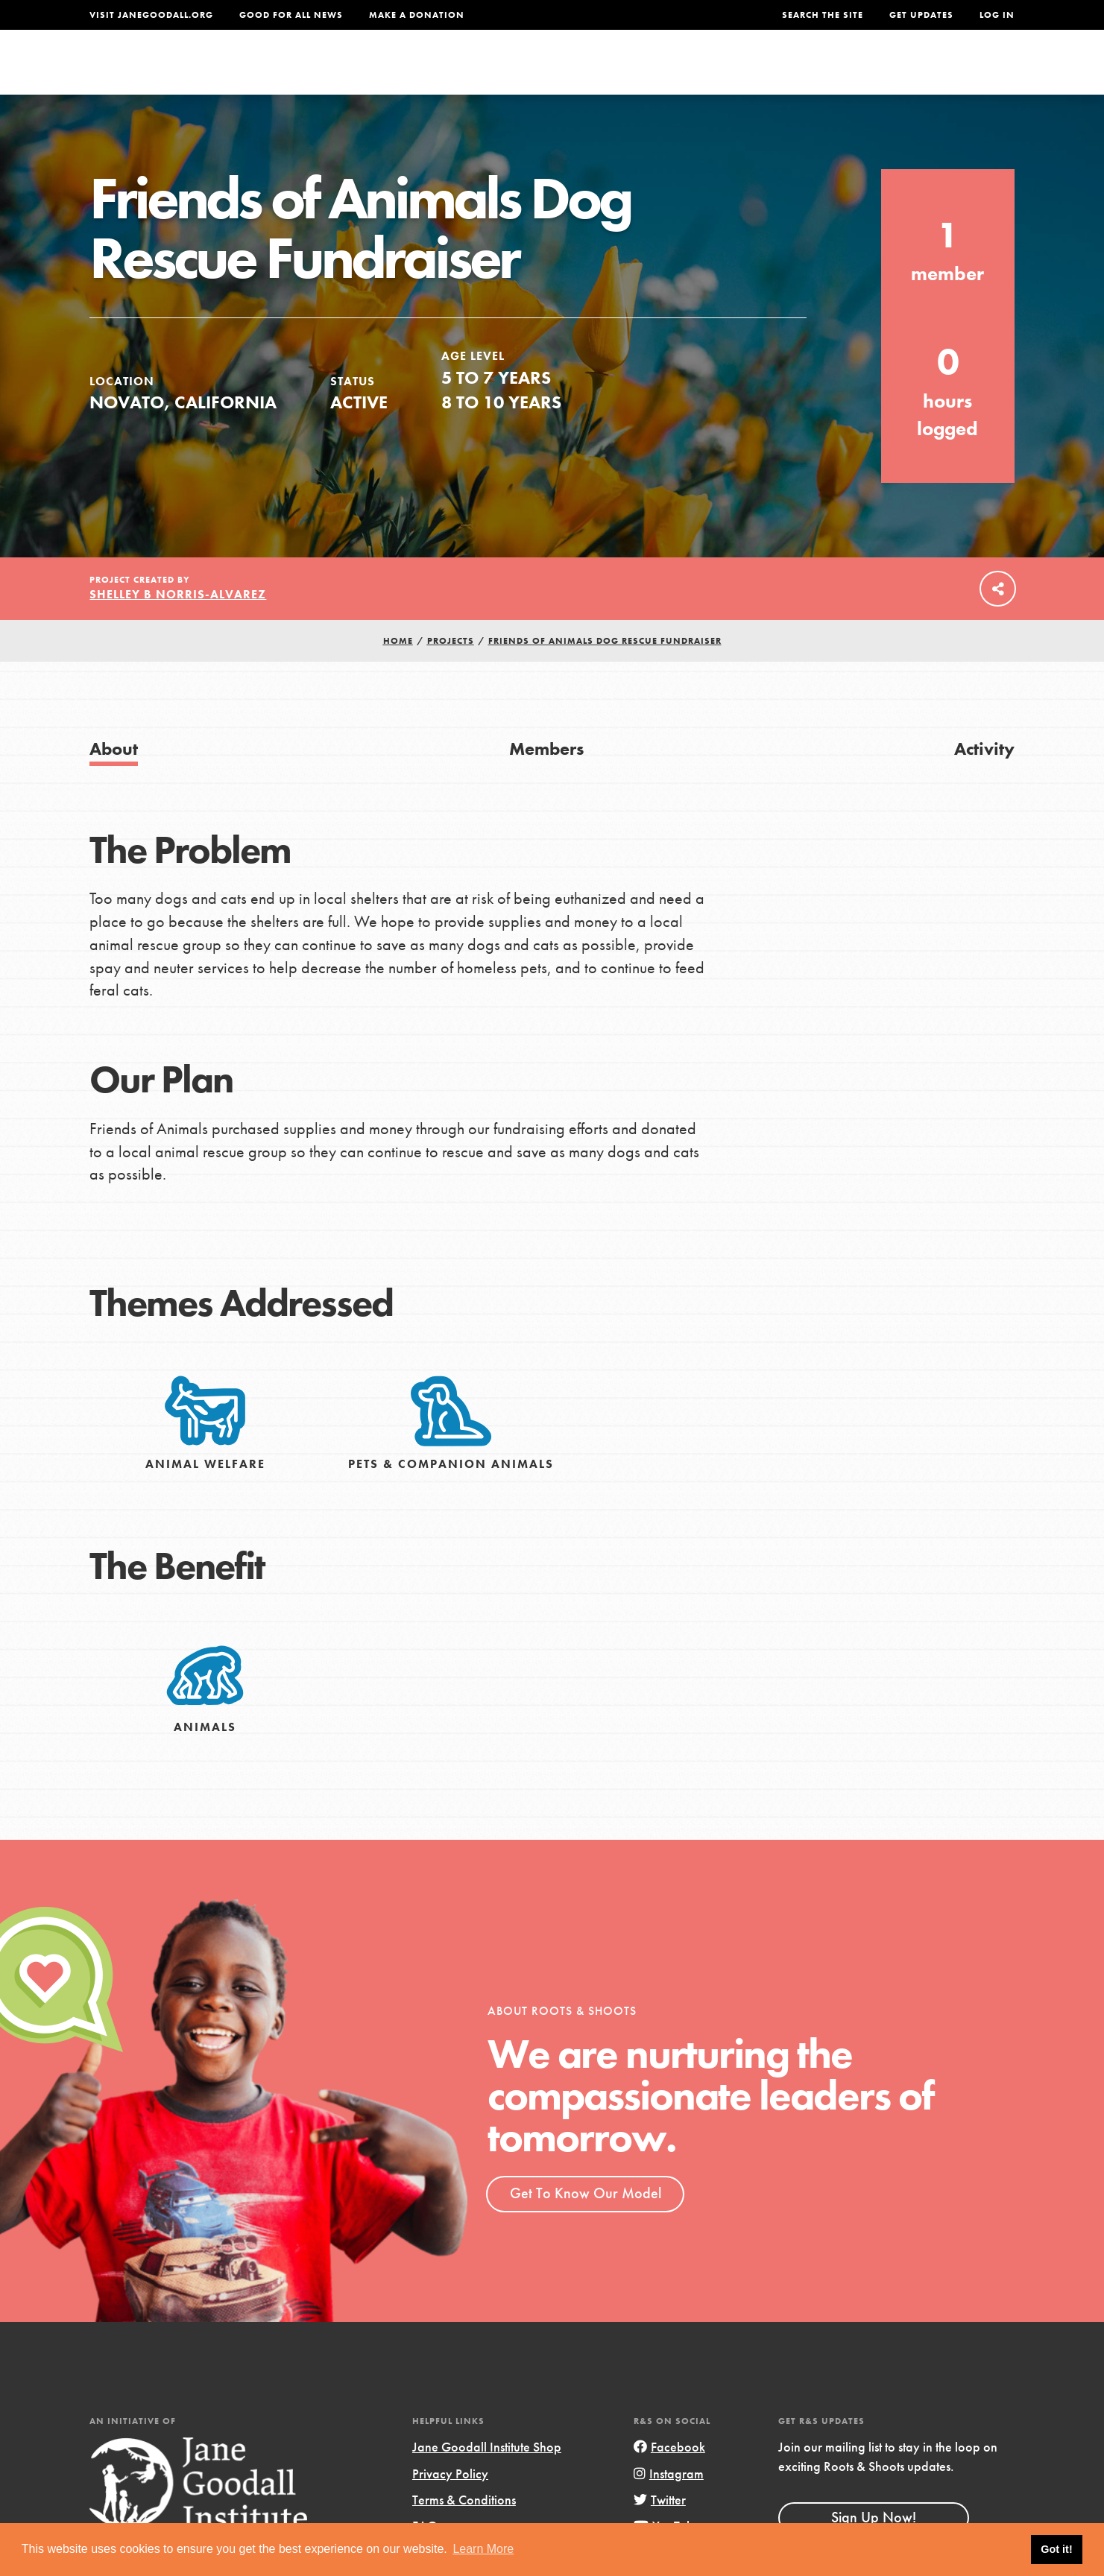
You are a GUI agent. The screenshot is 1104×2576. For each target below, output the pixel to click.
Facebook (669, 2478)
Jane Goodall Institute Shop (486, 2478)
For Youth (442, 71)
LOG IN (997, 15)
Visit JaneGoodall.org (151, 15)
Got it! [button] (1056, 2549)
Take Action (965, 71)
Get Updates (921, 15)
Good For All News (291, 15)
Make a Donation (416, 15)
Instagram (669, 2504)
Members (546, 779)
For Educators (562, 71)
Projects (780, 71)
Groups (865, 71)
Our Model (683, 71)
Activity (984, 779)
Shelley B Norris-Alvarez (177, 625)
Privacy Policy (450, 2504)
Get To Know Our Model (585, 2224)
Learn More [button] (483, 2548)
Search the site (822, 15)
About (355, 71)
